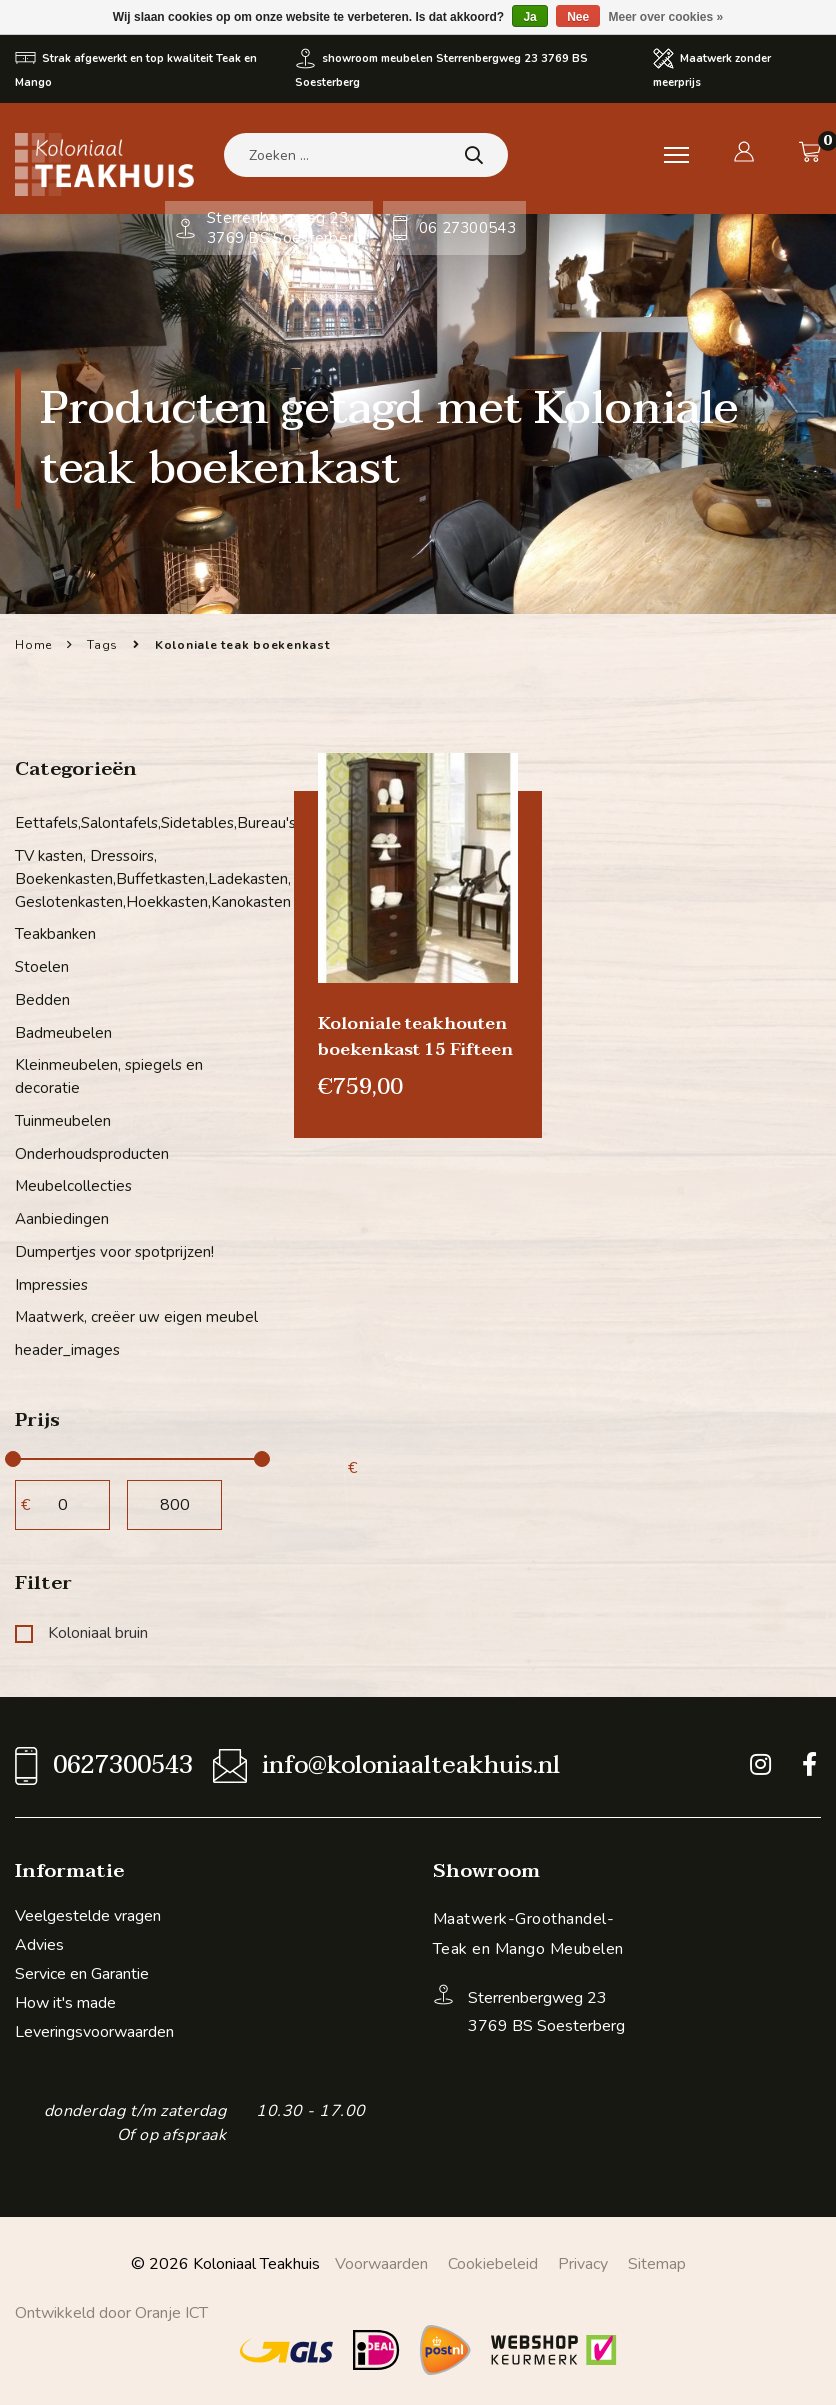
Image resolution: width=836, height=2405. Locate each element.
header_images (67, 1346)
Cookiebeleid (493, 2259)
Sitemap (657, 2259)
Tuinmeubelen (63, 1118)
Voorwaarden (381, 2259)
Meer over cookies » (666, 17)
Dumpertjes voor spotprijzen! (114, 1248)
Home (33, 645)
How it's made (65, 1998)
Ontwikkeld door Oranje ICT (111, 2308)
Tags (102, 645)
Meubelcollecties (73, 1183)
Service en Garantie (82, 1969)
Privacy (583, 2259)
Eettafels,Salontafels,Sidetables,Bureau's (139, 823)
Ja (529, 17)
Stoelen (42, 966)
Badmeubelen (63, 1031)
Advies (39, 1940)
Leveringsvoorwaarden (94, 2027)
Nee (578, 17)
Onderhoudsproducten (91, 1151)
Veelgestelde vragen (88, 1911)
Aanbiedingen (62, 1216)
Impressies (51, 1281)
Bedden (42, 998)
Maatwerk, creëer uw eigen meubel (136, 1313)
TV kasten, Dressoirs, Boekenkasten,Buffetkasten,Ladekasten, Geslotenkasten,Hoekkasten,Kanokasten (139, 878)
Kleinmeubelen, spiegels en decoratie (109, 1074)
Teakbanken (55, 933)
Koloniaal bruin (81, 1628)
